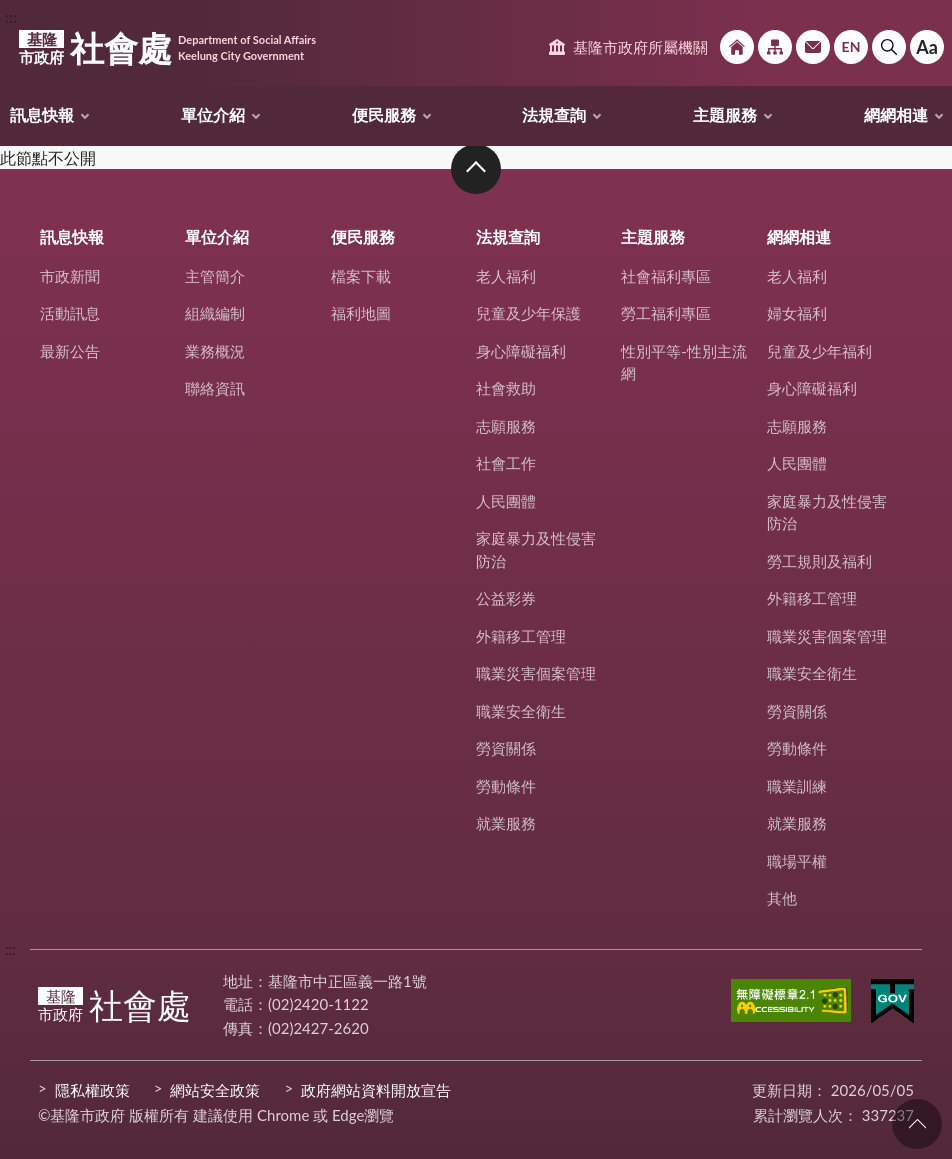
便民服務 (384, 114)
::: (11, 16)
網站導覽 (775, 47)
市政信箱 (813, 47)
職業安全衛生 (521, 711)
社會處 (167, 48)
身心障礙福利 (521, 351)
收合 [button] (476, 169)
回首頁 (737, 47)
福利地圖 (361, 313)
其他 (782, 898)
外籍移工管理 (521, 636)
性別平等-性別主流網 (684, 362)
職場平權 (797, 861)
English (851, 47)
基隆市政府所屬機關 (640, 47)
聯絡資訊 (215, 388)
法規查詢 (554, 114)
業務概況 (215, 351)
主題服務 (725, 114)
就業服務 (506, 823)
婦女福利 (797, 313)
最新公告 (70, 351)
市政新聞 (70, 276)
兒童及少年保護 (528, 313)
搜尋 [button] (889, 47)
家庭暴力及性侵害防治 (536, 549)
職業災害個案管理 (536, 673)
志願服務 (506, 426)
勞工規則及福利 (819, 561)
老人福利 (506, 276)
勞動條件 (506, 786)
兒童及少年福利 (819, 351)
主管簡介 (215, 276)
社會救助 (506, 388)
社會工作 (506, 463)
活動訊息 (70, 313)
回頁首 (917, 1124)
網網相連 (896, 114)
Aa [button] (927, 47)
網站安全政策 (215, 1090)
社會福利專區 (666, 276)
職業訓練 (797, 786)
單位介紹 (213, 114)
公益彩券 (506, 598)
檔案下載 (361, 276)
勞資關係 (506, 748)
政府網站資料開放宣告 (376, 1090)
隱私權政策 (92, 1090)
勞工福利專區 (666, 313)
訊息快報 (42, 114)
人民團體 (506, 501)
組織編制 (215, 313)
